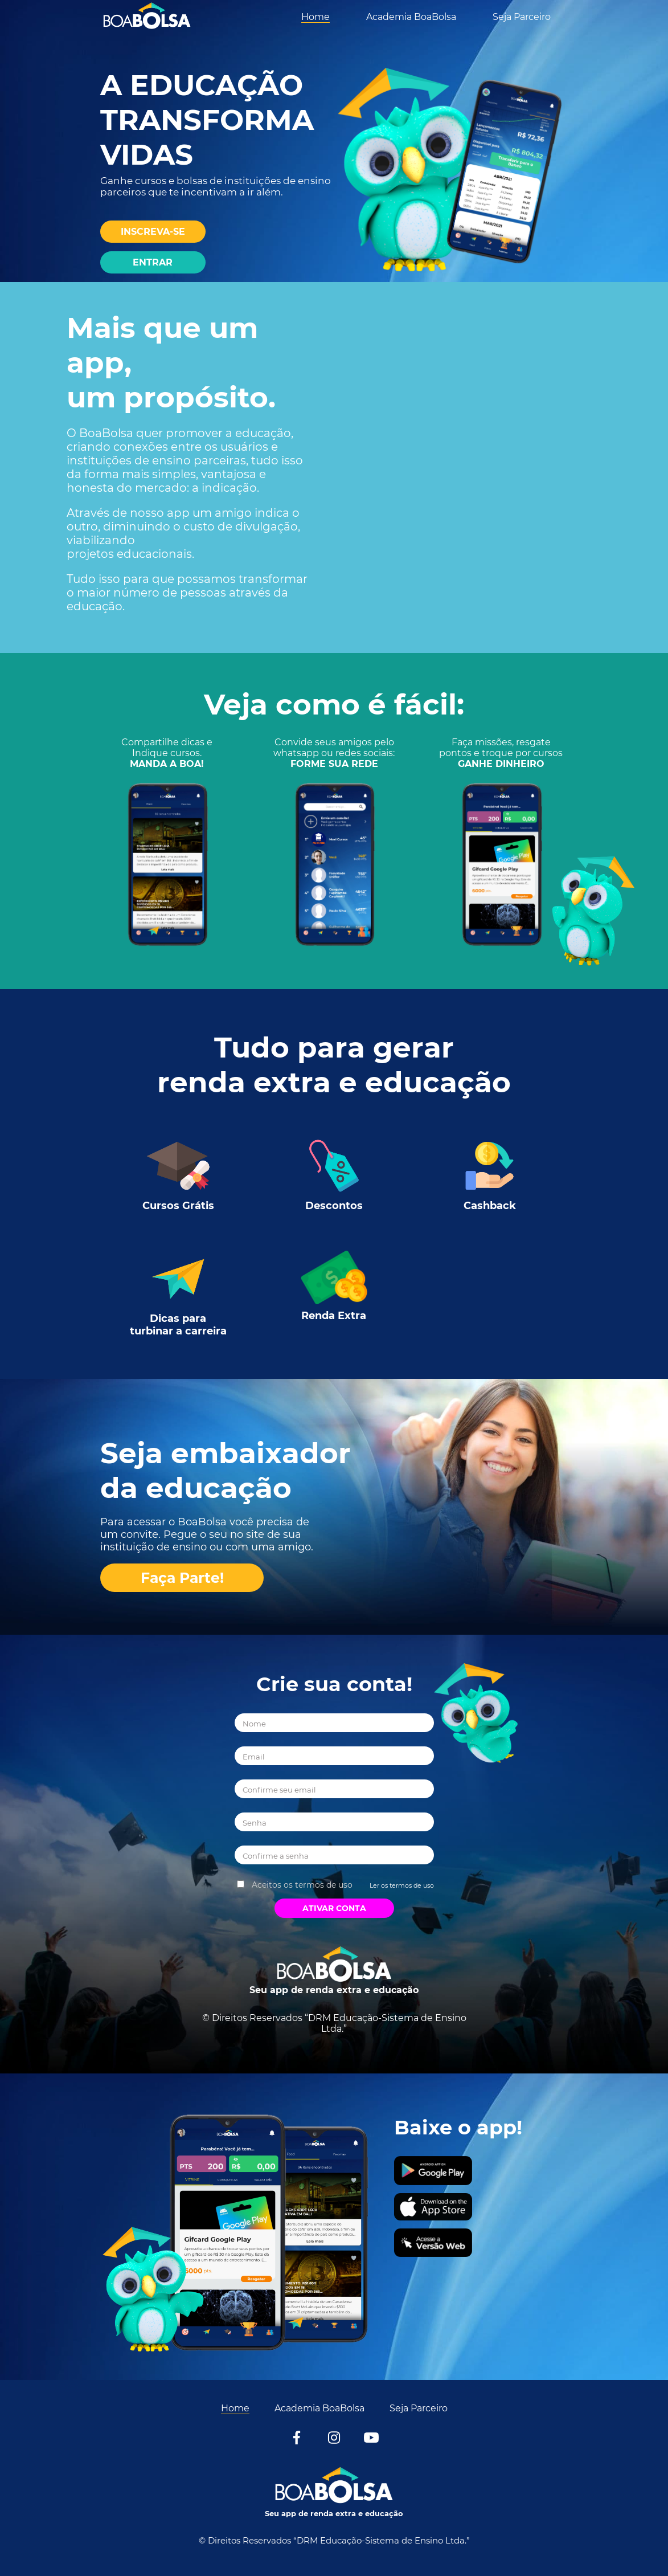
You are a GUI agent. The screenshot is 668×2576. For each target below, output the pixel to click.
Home (315, 16)
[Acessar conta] (3, 2071)
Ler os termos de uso (402, 1885)
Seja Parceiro (522, 16)
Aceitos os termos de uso (302, 1885)
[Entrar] (153, 262)
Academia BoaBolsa (411, 16)
